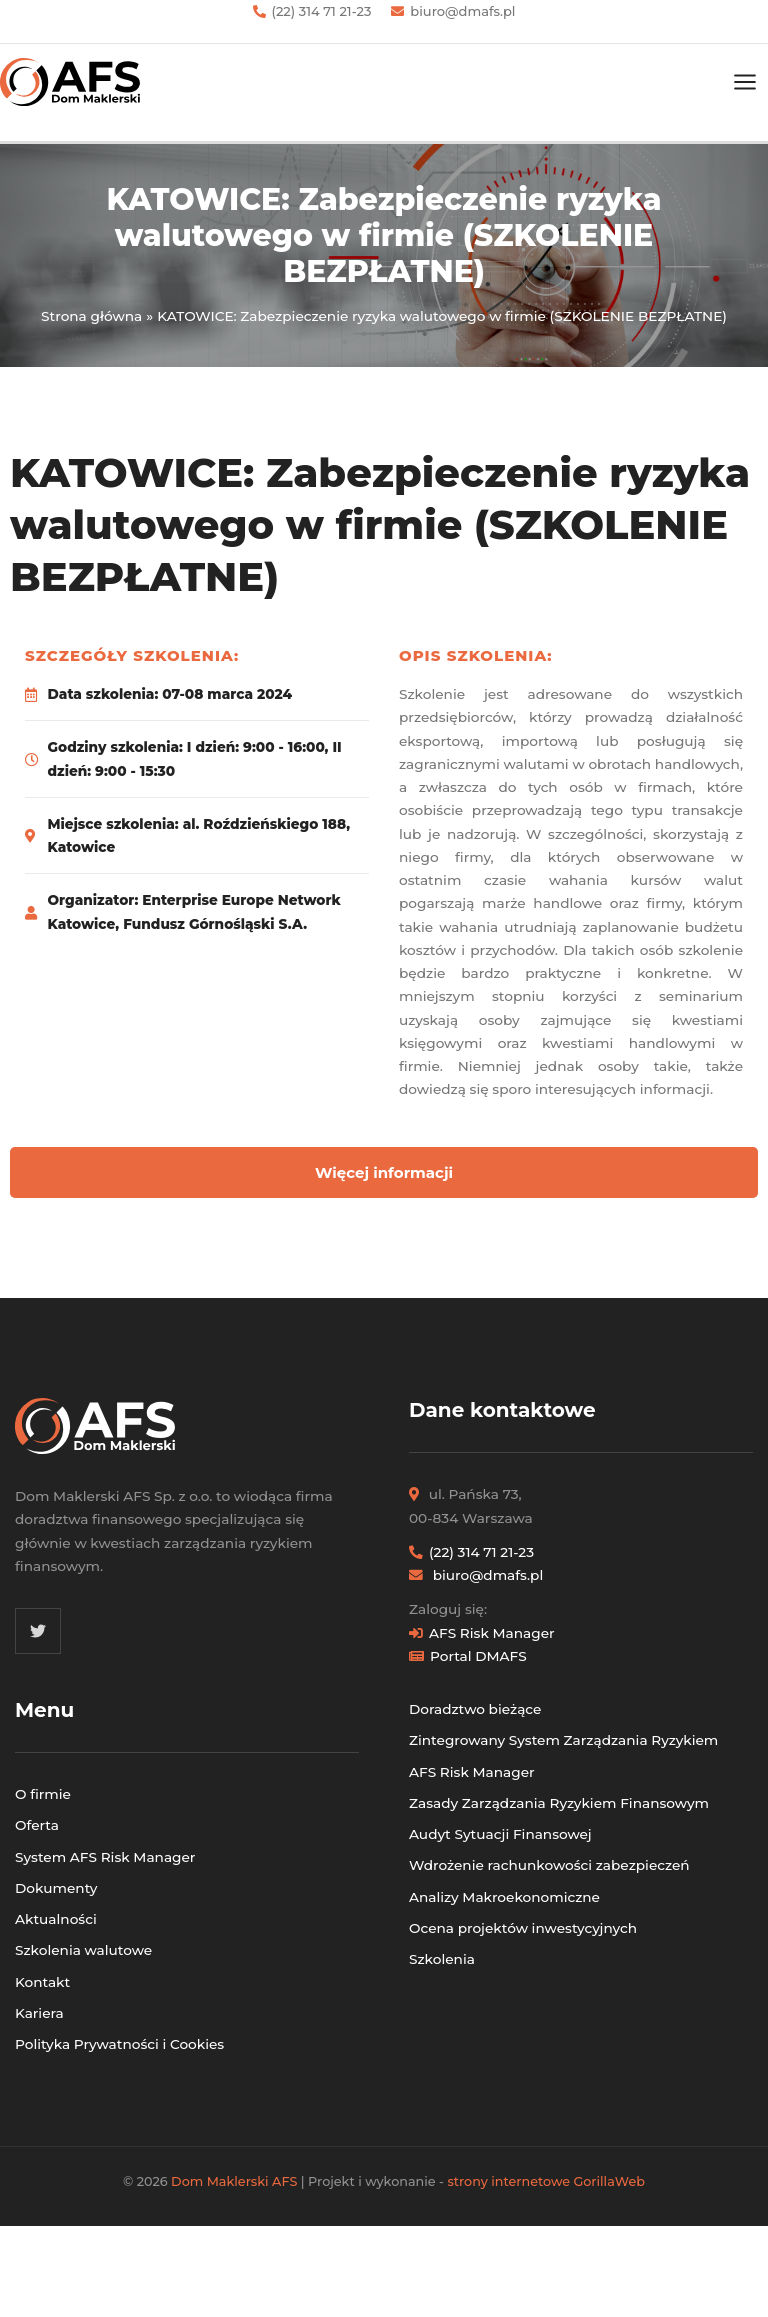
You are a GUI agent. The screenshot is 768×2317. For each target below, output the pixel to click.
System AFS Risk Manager (105, 1857)
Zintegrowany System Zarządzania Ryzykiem (563, 1740)
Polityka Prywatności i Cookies (119, 2044)
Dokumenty (56, 1888)
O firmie (43, 1794)
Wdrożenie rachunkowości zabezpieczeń (549, 1865)
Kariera (39, 2013)
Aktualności (56, 1919)
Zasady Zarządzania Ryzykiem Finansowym (559, 1803)
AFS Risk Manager (492, 1633)
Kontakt (42, 1982)
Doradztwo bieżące (475, 1709)
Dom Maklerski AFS (234, 2181)
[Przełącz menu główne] (745, 82)
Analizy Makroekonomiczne (504, 1897)
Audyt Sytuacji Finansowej (500, 1834)
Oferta (37, 1825)
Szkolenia (442, 1959)
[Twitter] (38, 1631)
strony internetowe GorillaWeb (546, 2181)
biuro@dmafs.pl (462, 11)
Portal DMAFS (478, 1656)
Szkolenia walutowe (83, 1950)
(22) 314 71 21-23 (322, 11)
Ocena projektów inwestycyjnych (523, 1928)
